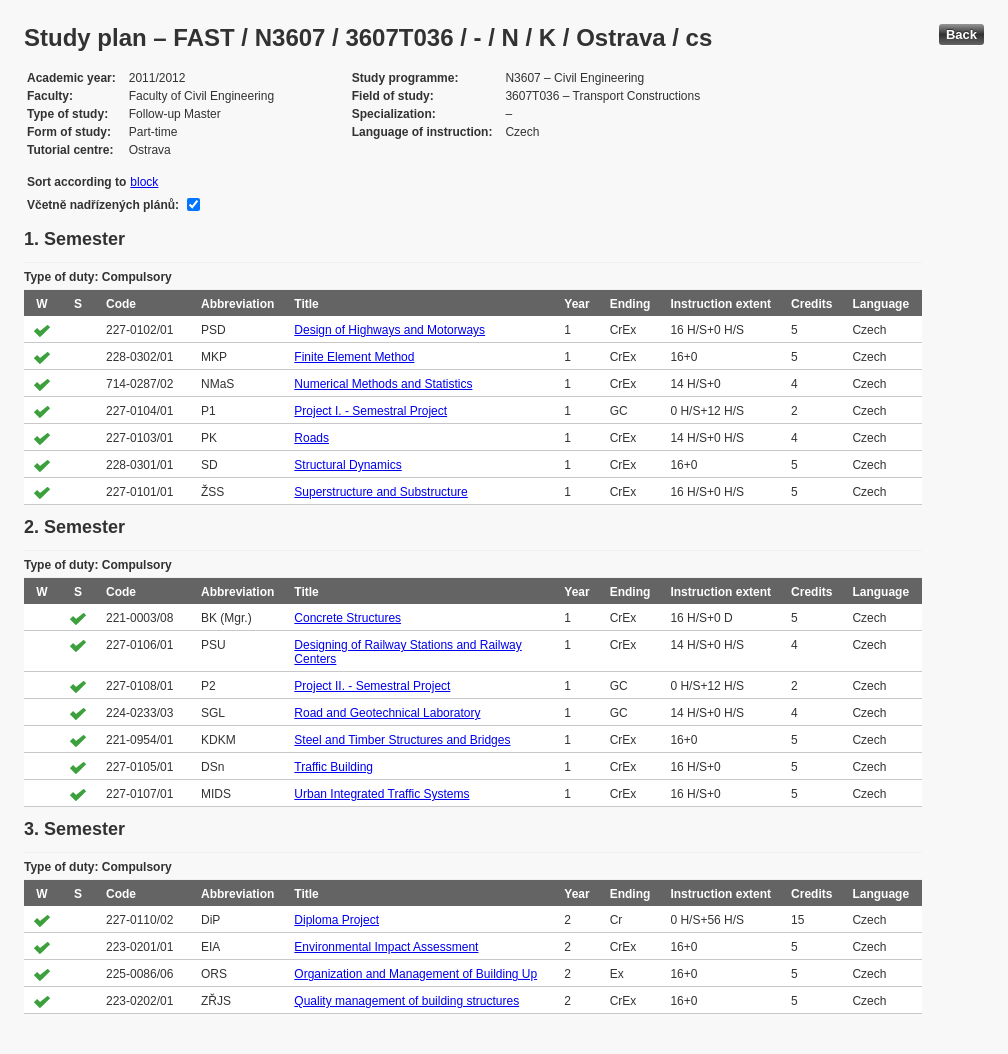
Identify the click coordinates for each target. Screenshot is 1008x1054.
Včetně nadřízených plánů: (103, 205)
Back (961, 34)
